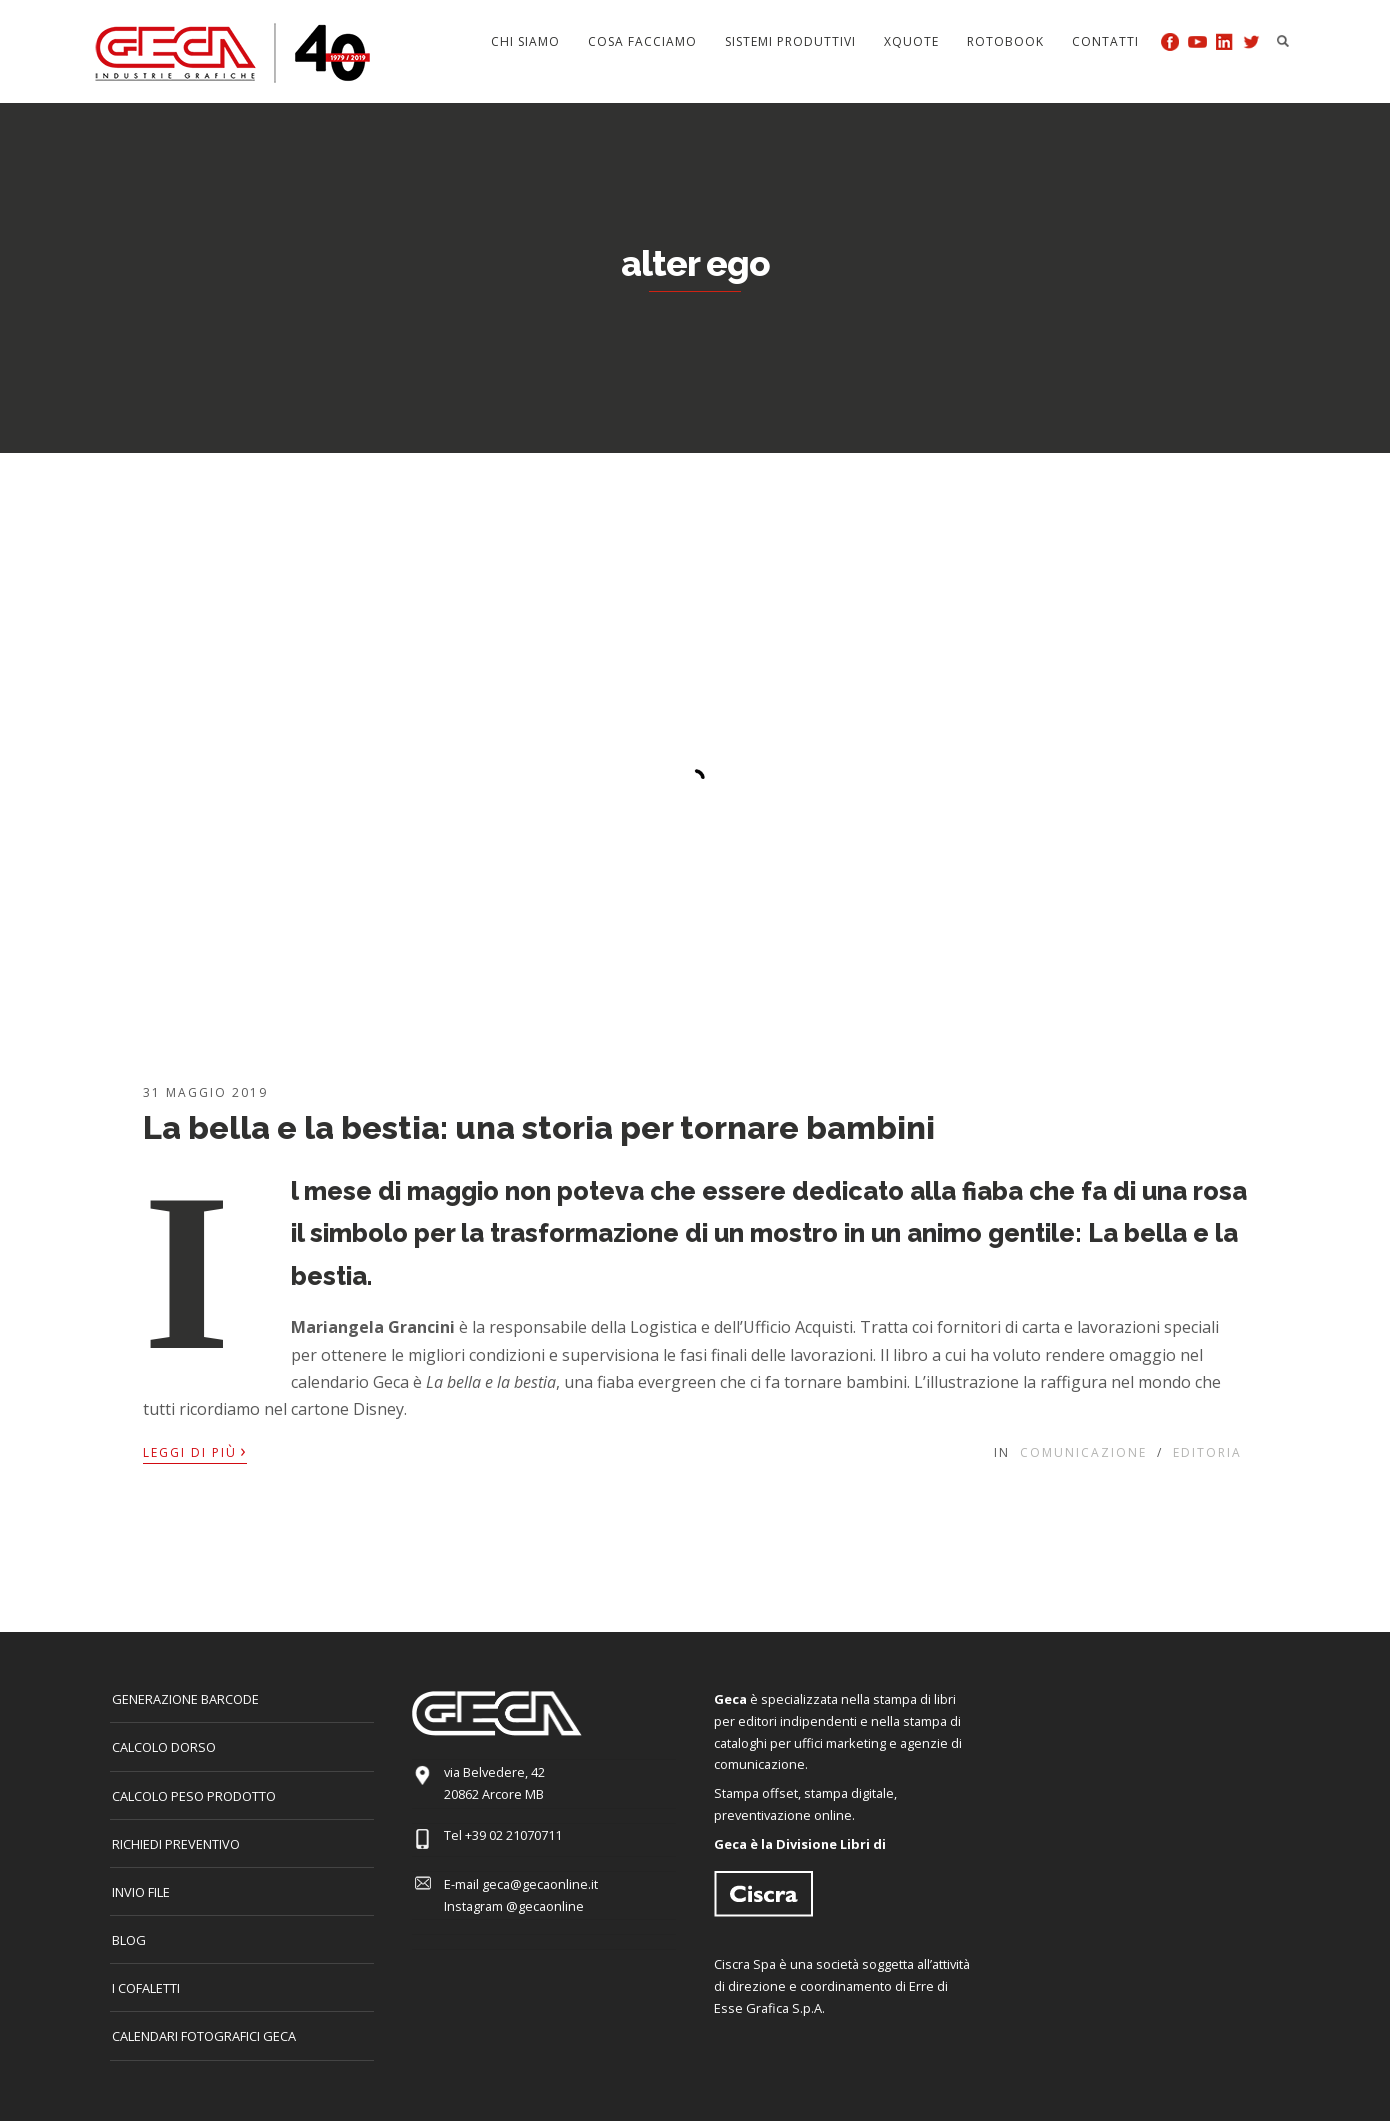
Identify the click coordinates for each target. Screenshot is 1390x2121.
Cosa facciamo (642, 41)
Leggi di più (195, 1451)
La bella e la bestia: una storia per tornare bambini (539, 1127)
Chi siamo (525, 41)
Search (1283, 41)
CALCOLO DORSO (164, 1747)
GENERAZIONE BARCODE (185, 1699)
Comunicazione (1083, 1452)
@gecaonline (545, 1906)
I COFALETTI (146, 1988)
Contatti (1105, 41)
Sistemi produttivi (790, 41)
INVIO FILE (141, 1892)
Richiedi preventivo (176, 1844)
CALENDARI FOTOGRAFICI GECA (204, 2036)
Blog (129, 1940)
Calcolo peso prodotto (194, 1796)
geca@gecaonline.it (540, 1884)
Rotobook (1005, 41)
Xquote (911, 41)
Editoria (1207, 1452)
